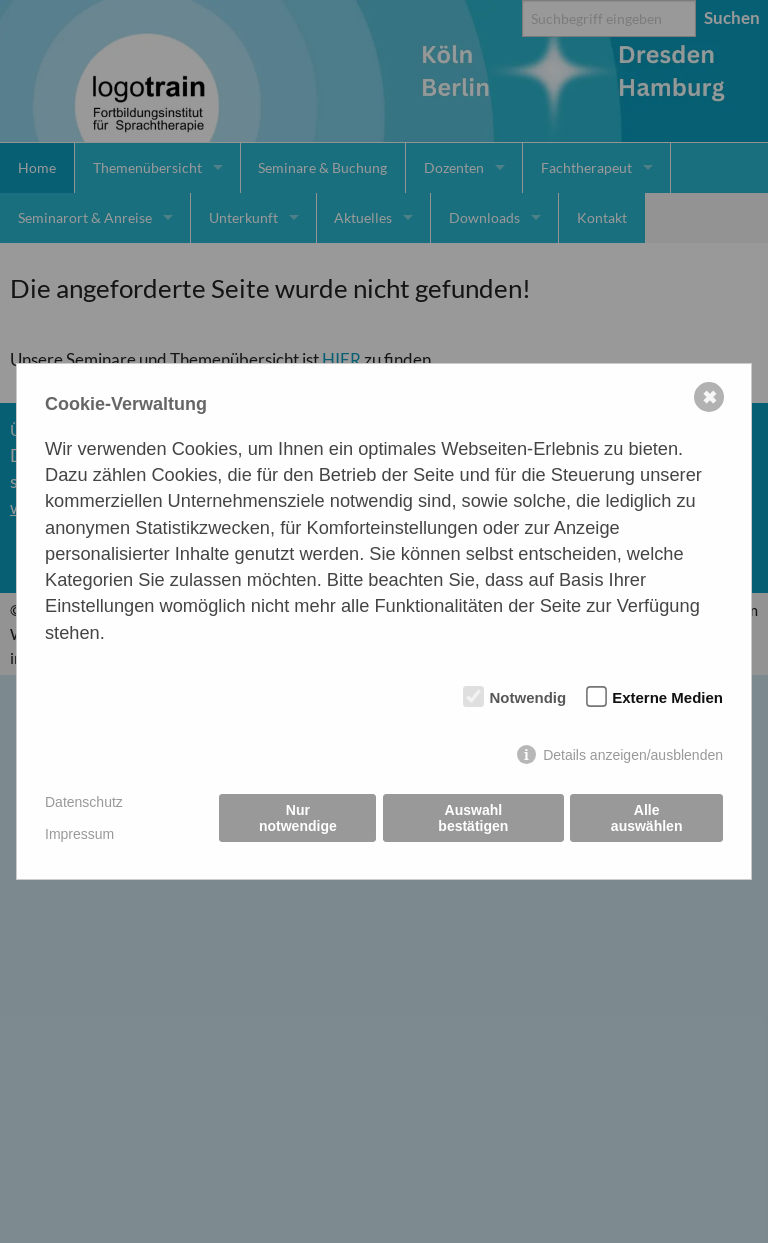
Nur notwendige (298, 819)
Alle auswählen (647, 819)
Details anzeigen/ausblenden (633, 755)
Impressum (79, 834)
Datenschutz (84, 802)
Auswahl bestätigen (473, 819)
